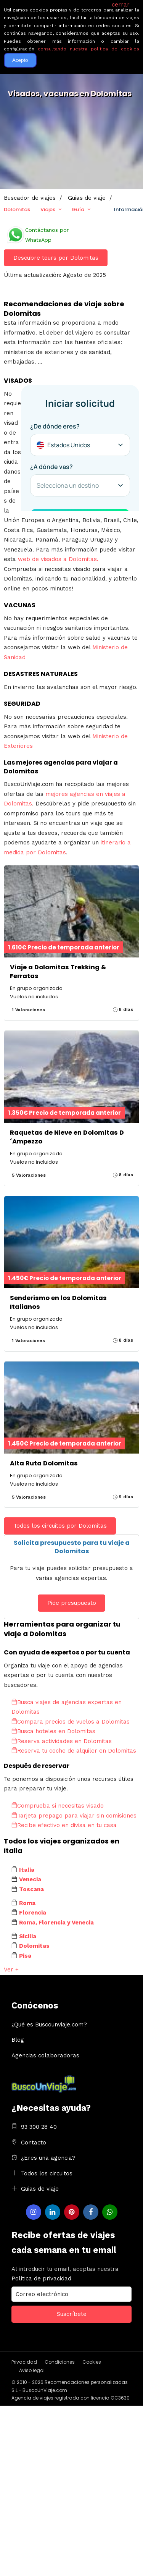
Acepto (20, 60)
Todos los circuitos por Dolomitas (60, 1525)
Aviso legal (32, 2370)
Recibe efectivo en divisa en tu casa (64, 1825)
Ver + (11, 1969)
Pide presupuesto (71, 1602)
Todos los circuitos (46, 2173)
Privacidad (24, 2362)
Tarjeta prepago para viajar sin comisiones (74, 1815)
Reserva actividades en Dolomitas (61, 1741)
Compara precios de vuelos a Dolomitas (70, 1721)
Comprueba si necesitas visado (57, 1805)
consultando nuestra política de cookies (88, 49)
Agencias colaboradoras (45, 2055)
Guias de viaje (40, 2188)
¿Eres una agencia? (48, 2157)
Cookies (91, 2362)
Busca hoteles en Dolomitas (53, 1731)
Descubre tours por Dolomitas (55, 257)
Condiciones (60, 2362)
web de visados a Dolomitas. (58, 559)
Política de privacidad (41, 2278)
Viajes (47, 209)
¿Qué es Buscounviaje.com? (49, 2024)
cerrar (121, 4)
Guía (78, 209)
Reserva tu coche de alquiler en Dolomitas (73, 1750)
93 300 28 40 (39, 2126)
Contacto (33, 2142)
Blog (17, 2039)
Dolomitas (17, 209)
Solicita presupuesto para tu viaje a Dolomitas (72, 1547)
